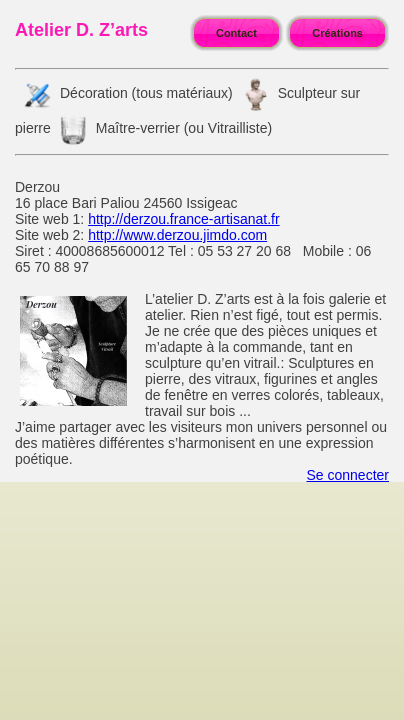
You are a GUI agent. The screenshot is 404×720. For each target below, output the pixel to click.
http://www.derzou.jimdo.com (177, 235)
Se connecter (348, 475)
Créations (337, 33)
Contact (236, 33)
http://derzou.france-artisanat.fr (183, 219)
